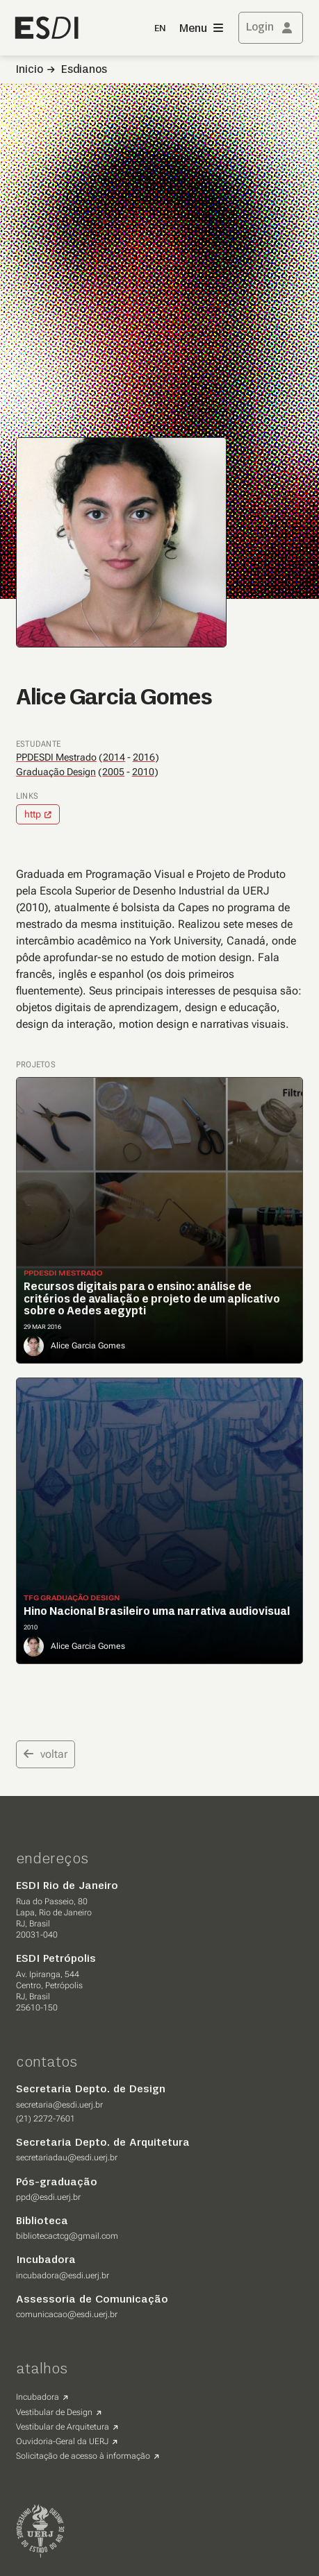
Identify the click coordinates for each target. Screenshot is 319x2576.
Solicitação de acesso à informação (83, 2456)
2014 (114, 757)
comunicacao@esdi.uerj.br (66, 2314)
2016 (144, 757)
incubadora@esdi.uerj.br (62, 2275)
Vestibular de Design (54, 2412)
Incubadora (37, 2397)
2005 (113, 772)
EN (159, 28)
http (32, 814)
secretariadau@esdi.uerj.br (66, 2157)
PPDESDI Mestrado (56, 757)
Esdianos (84, 70)
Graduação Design (56, 771)
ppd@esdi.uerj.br (48, 2197)
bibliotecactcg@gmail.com (67, 2236)
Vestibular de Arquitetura (62, 2427)
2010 (143, 772)
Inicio (29, 70)
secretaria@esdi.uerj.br (59, 2105)
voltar (45, 1754)
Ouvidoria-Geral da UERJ (62, 2441)
